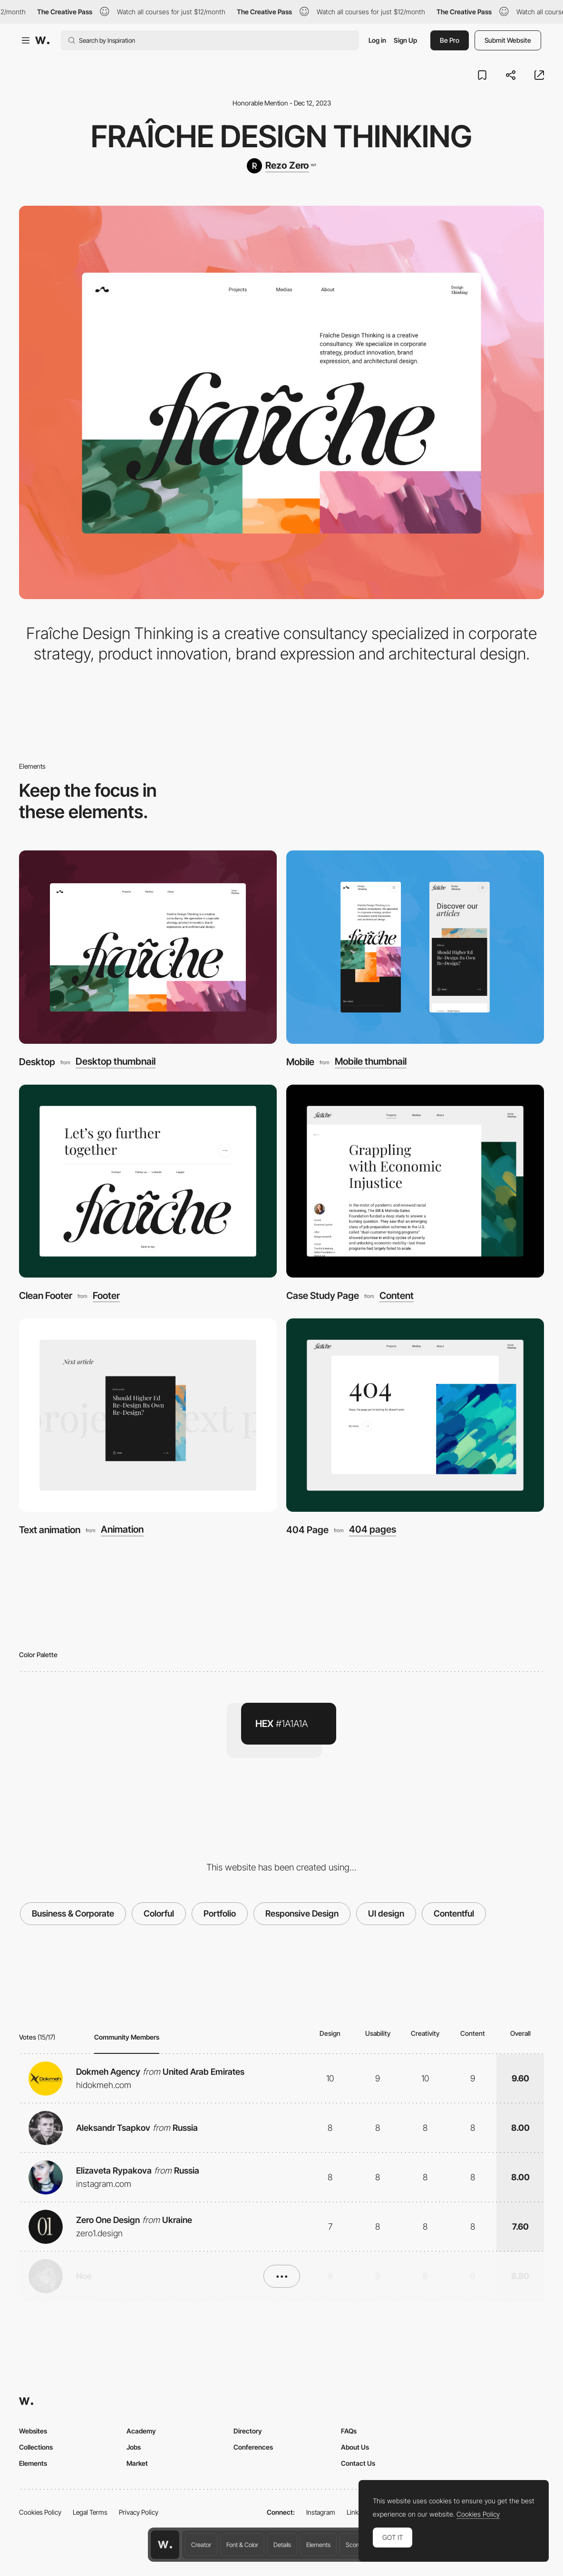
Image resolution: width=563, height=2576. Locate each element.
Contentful (454, 1913)
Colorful (159, 1913)
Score (353, 2544)
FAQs (349, 2431)
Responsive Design (302, 1913)
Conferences (253, 2447)
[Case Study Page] (415, 1181)
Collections (36, 2447)
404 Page (307, 1530)
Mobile (300, 1062)
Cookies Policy (40, 2512)
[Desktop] (148, 947)
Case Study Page (322, 1295)
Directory (247, 2431)
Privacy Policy (138, 2512)
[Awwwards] (42, 40)
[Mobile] (415, 947)
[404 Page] (415, 1415)
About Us (355, 2447)
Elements (318, 2544)
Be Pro (449, 40)
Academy (141, 2431)
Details (282, 2544)
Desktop (37, 1062)
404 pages (372, 1530)
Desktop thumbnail (115, 1062)
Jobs (133, 2447)
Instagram (320, 2512)
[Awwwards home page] (165, 2544)
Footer (106, 1296)
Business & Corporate (73, 1913)
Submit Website (508, 40)
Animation (122, 1530)
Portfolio (220, 1913)
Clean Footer (45, 1295)
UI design (386, 1913)
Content (396, 1296)
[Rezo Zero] (281, 165)
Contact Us (358, 2463)
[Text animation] (148, 1415)
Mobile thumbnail (371, 1062)
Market (137, 2463)
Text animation (49, 1530)
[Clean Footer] (148, 1181)
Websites (33, 2431)
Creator (201, 2544)
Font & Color (242, 2544)
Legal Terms (90, 2512)
